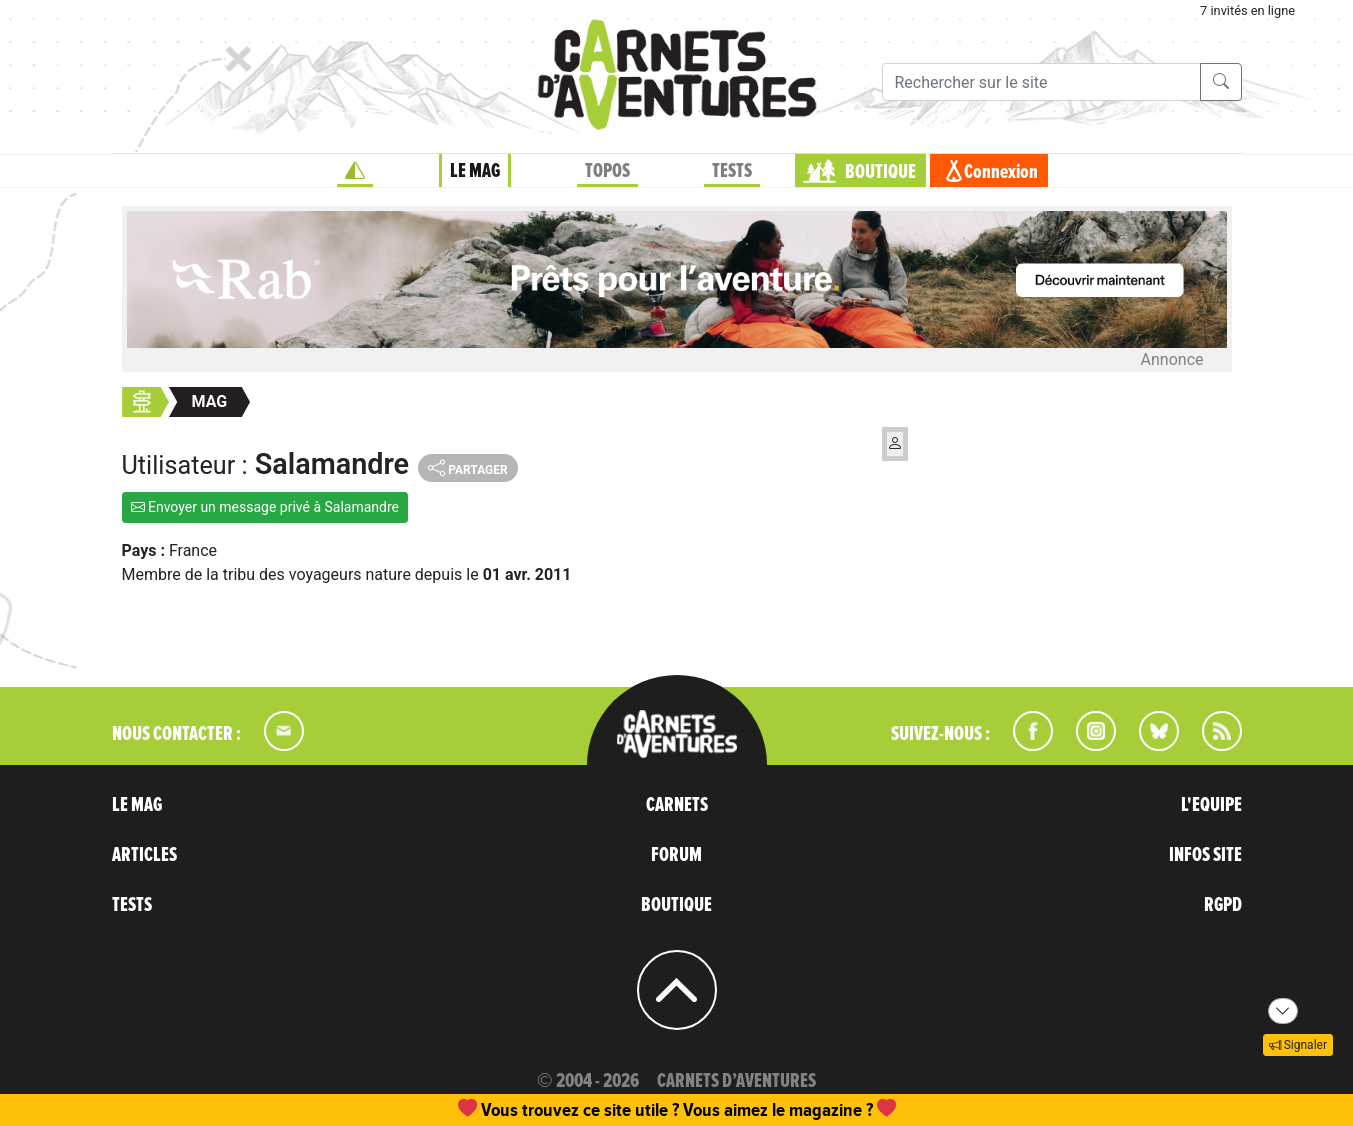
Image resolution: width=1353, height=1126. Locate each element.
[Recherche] (1041, 82)
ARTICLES (144, 855)
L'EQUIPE (1211, 805)
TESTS (732, 171)
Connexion (1001, 172)
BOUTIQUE (880, 172)
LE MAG (475, 171)
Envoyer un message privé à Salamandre (265, 507)
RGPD (1223, 905)
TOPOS (607, 171)
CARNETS (677, 805)
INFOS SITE (1205, 855)
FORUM (676, 855)
